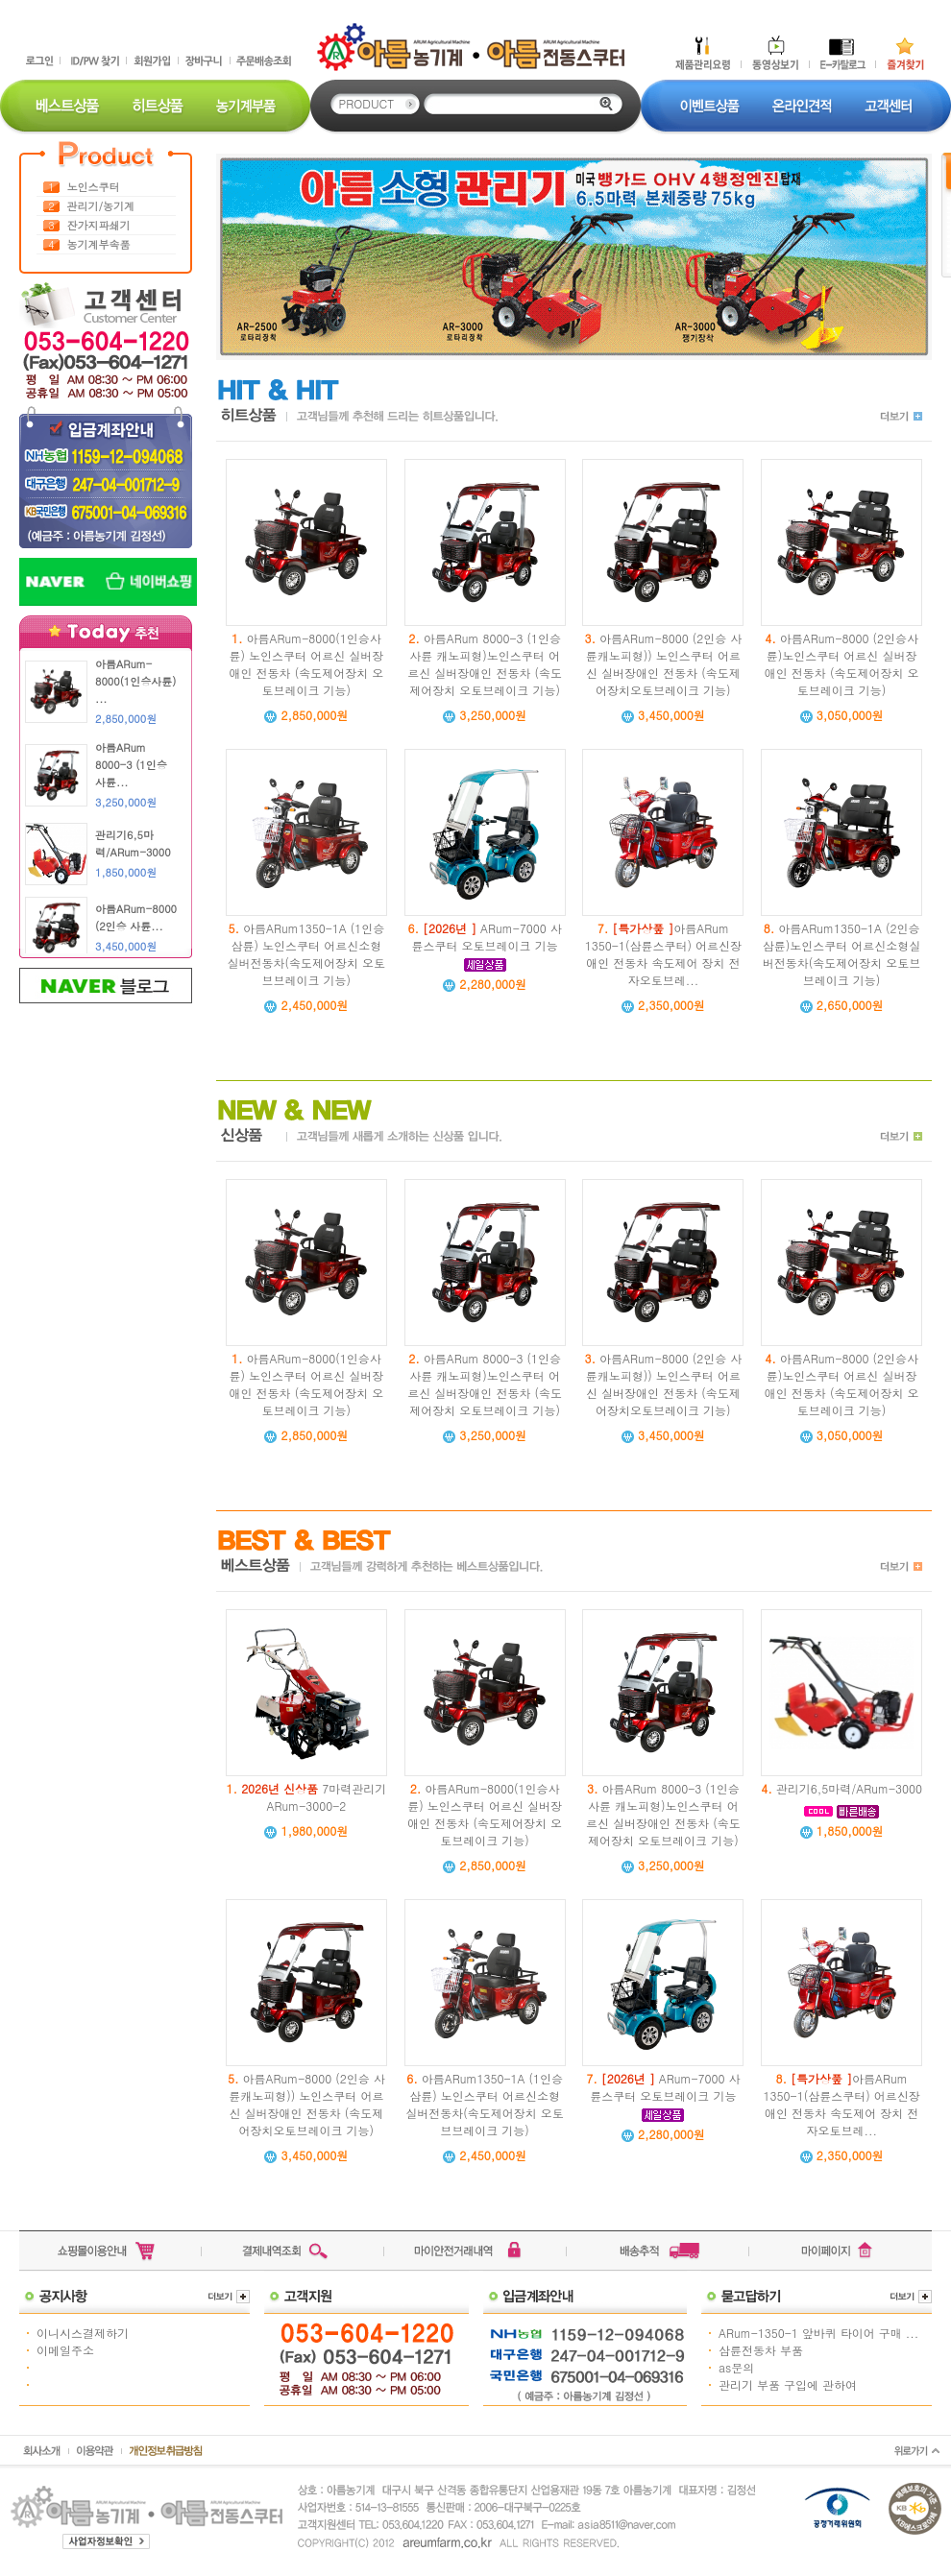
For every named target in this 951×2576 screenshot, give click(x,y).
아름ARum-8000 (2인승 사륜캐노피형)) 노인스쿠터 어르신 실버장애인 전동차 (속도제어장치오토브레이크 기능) (664, 664)
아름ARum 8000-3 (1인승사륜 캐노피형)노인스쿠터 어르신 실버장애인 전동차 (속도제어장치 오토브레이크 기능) (484, 664)
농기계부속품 (99, 244)
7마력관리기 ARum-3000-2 (313, 1797)
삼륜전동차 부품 (761, 2350)
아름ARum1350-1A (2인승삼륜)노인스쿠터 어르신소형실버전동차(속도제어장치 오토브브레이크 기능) (842, 954)
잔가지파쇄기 (99, 225)
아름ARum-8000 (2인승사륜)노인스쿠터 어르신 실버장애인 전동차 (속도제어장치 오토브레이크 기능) (842, 664)
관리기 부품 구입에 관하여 (788, 2384)
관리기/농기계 (101, 206)
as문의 (736, 2367)
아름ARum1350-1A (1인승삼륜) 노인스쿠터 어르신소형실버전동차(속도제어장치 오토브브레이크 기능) (307, 954)
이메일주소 (65, 2350)
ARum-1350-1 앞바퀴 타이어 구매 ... (818, 2332)
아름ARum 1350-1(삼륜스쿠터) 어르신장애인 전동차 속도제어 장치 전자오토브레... (663, 954)
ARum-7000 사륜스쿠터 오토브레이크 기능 (487, 936)
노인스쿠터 (93, 187)
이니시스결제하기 (83, 2332)
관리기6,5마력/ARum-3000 (849, 1788)
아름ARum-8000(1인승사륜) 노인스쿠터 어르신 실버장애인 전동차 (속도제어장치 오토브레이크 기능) (307, 664)
